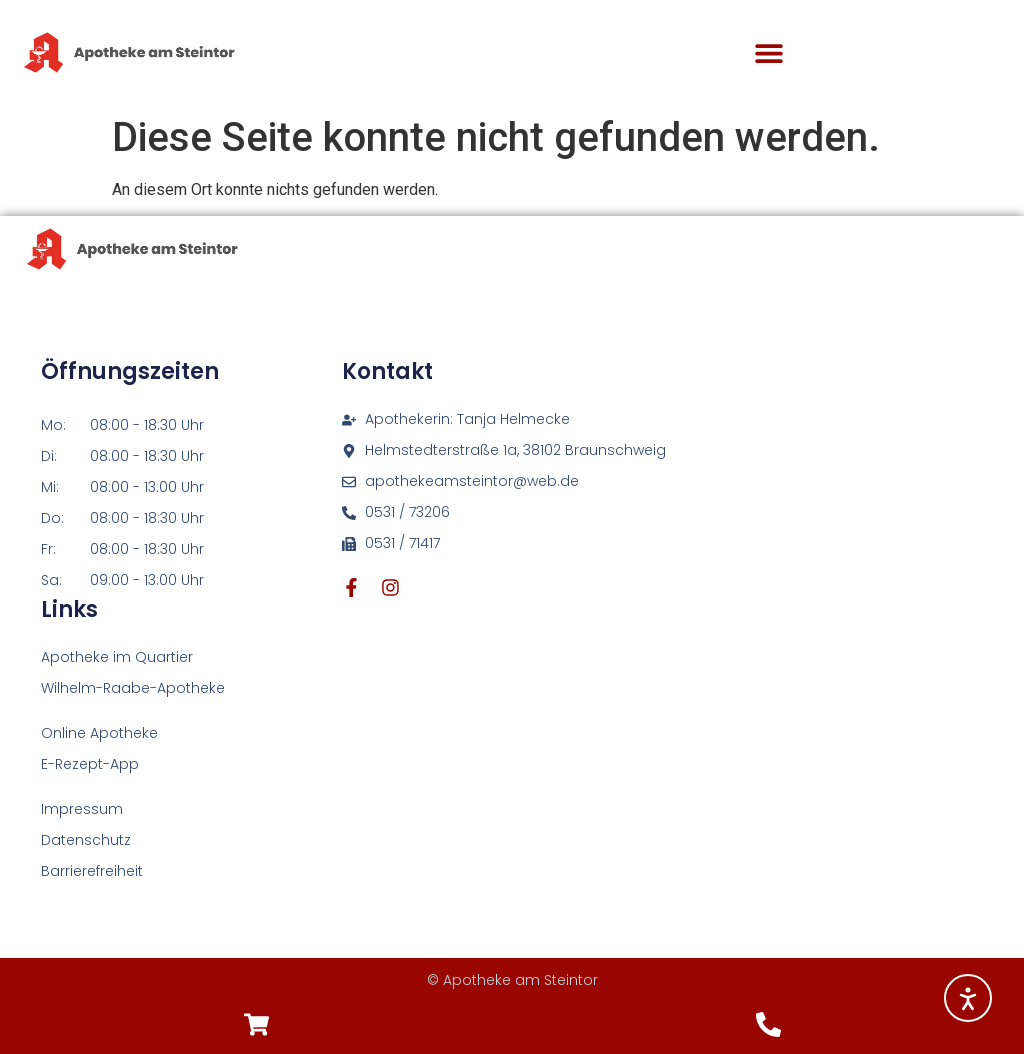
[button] (769, 53)
